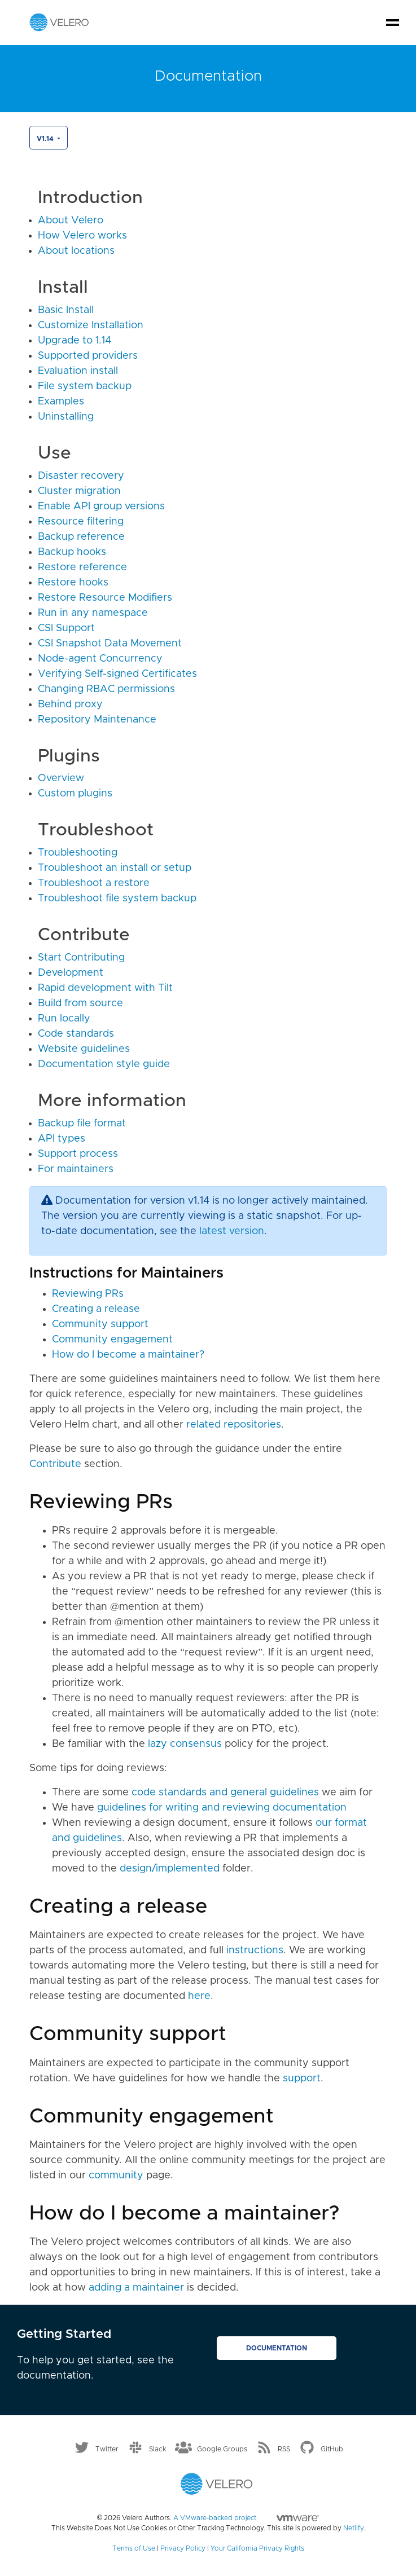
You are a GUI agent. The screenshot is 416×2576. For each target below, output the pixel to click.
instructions (254, 1950)
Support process (78, 1154)
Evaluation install (78, 371)
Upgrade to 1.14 (74, 341)
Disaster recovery (81, 476)
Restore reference (82, 567)
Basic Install (66, 310)
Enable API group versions (101, 506)
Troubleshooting (77, 853)
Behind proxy (70, 704)
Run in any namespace (93, 613)
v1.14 (46, 138)
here (199, 1996)
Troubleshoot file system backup (117, 898)
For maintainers (75, 1169)
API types (61, 1139)
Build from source (80, 1003)
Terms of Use (133, 2548)
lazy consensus (185, 1744)
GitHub (332, 2449)
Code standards (76, 1034)
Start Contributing (81, 958)
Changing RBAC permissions (106, 689)
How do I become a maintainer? (128, 1355)
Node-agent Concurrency (100, 659)
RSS (284, 2449)
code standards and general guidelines (225, 1792)
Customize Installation (90, 325)
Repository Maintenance (97, 720)
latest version (231, 1231)
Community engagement (112, 1340)
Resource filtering (81, 522)
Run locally (64, 1019)
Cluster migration (79, 491)
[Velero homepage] (59, 22)
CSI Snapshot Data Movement (110, 644)
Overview (61, 778)
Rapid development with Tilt (105, 988)
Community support (100, 1324)
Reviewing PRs (88, 1294)
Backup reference (81, 537)
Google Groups (222, 2449)
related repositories (233, 1425)
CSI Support (66, 628)
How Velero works (82, 236)
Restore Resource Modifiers (105, 598)
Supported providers (88, 356)
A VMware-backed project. (246, 2518)
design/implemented (170, 1869)
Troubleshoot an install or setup (114, 868)
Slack (158, 2449)
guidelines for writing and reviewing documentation (222, 1808)
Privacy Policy (182, 2548)
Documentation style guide (104, 1064)
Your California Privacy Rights (257, 2548)
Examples (61, 402)
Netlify (353, 2528)
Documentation (276, 2348)
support (302, 2078)
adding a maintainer (136, 2288)
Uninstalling (66, 417)
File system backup (85, 386)
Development (70, 973)
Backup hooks (72, 552)
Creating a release (96, 1309)
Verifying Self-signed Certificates (117, 674)
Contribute (55, 1464)
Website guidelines (84, 1049)
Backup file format (82, 1124)
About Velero (70, 220)
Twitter (107, 2449)
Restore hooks (73, 583)
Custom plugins (75, 794)
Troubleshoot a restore (94, 883)
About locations (76, 251)
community (116, 2175)
